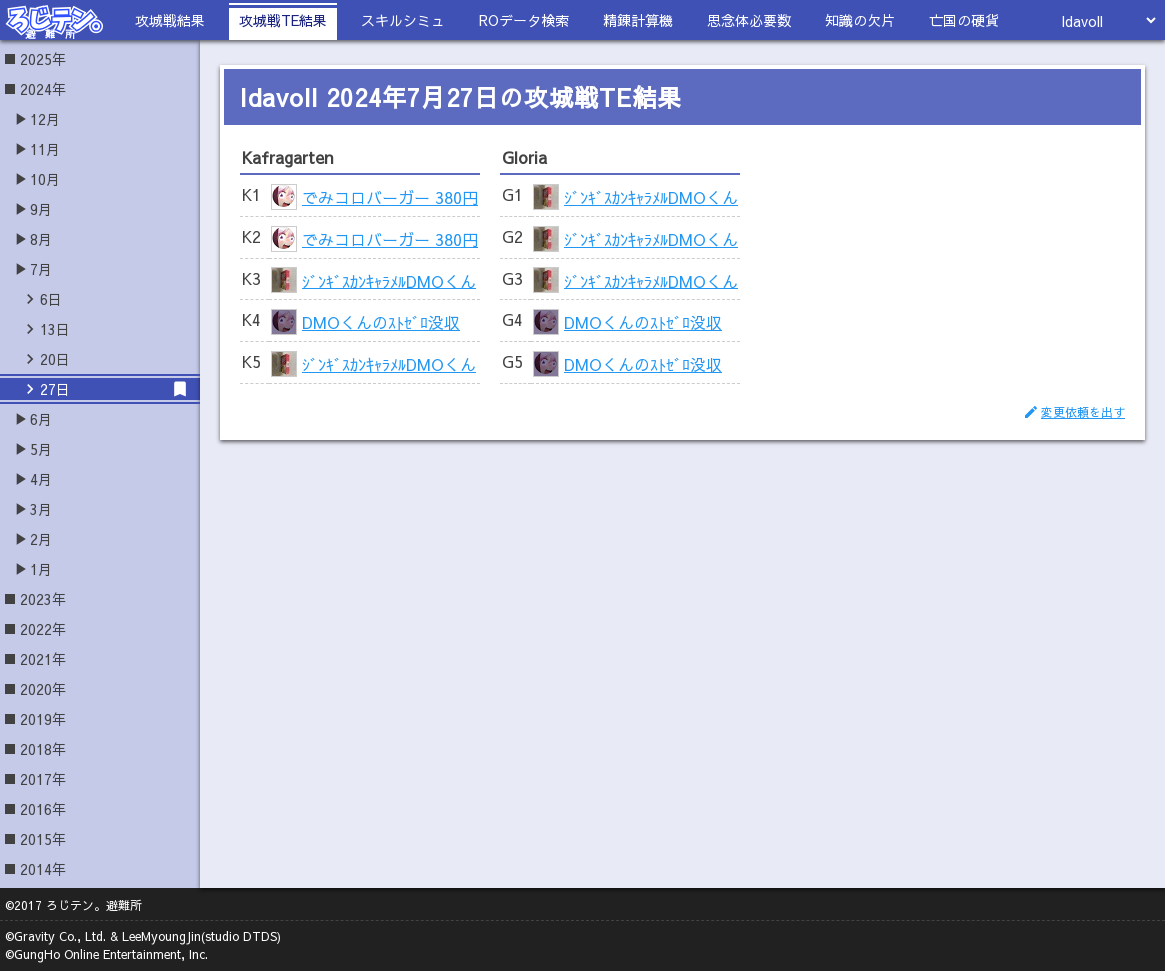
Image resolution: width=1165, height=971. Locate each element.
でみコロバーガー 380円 (390, 197)
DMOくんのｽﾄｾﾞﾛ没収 (381, 322)
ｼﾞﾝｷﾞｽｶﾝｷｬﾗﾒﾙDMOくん (389, 280)
